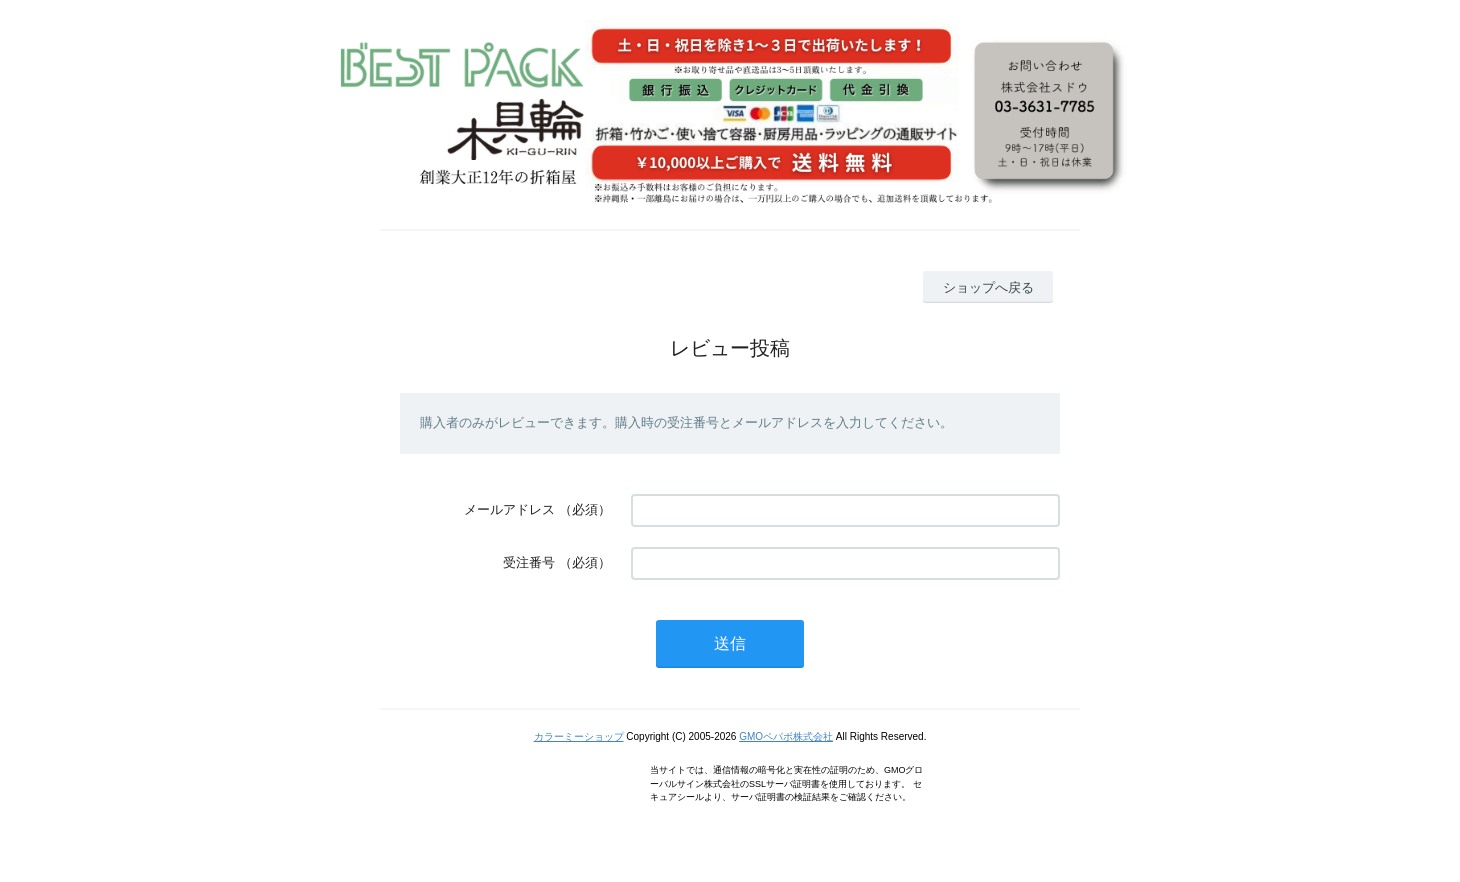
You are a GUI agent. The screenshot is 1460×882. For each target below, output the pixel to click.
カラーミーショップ (579, 736)
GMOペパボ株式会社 (786, 736)
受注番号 (529, 562)
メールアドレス (509, 509)
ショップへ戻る (988, 287)
